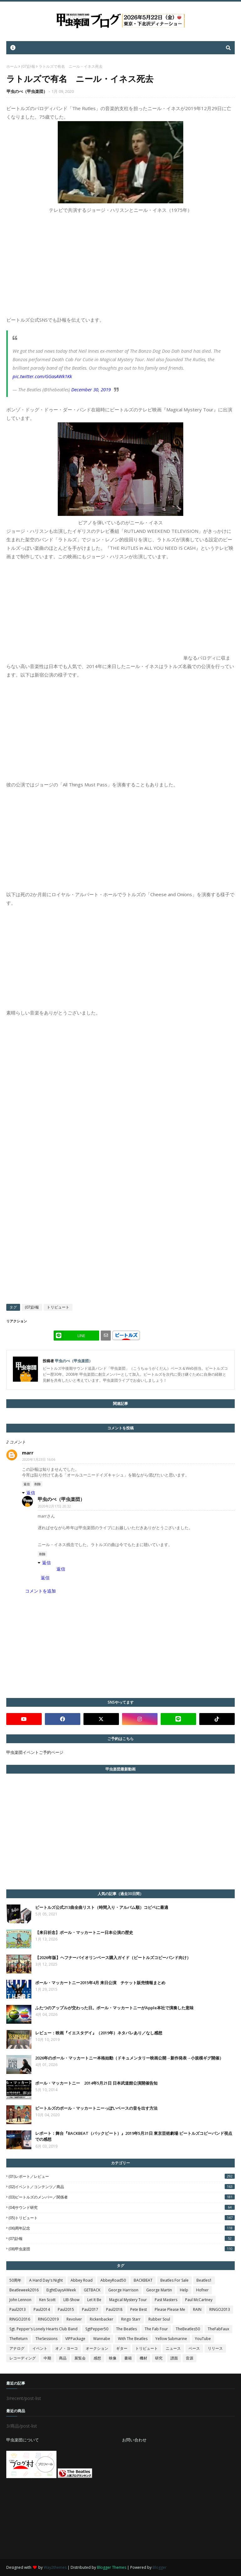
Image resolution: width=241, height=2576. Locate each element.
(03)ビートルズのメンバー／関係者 (121, 2197)
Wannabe (101, 2338)
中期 (47, 2358)
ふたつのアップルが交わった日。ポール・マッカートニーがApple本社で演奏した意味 (114, 2008)
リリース (215, 2348)
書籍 (128, 2358)
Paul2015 (66, 2309)
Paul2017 (90, 2309)
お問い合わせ (134, 2440)
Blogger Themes (111, 2567)
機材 (143, 2358)
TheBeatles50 (188, 2329)
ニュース (173, 2348)
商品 (63, 2358)
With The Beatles (132, 2338)
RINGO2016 (19, 2319)
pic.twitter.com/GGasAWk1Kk (42, 376)
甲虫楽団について (22, 2440)
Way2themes (55, 2567)
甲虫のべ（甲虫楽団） (27, 91)
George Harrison (123, 2290)
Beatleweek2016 (24, 2290)
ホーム (12, 66)
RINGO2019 (48, 2319)
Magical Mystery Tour (128, 2299)
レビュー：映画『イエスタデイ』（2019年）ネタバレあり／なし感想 (98, 2033)
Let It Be (94, 2299)
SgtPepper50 (96, 2329)
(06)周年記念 (121, 2228)
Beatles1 (204, 2280)
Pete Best (138, 2309)
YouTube (203, 2338)
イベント (39, 2348)
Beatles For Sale (174, 2280)
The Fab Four (156, 2329)
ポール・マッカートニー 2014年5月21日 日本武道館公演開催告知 (96, 2083)
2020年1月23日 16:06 (38, 1459)
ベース (194, 2348)
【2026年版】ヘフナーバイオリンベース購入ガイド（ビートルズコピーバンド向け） (113, 1957)
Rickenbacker (101, 2319)
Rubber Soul (159, 2319)
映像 (112, 2358)
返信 (27, 1484)
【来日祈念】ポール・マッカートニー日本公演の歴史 (84, 1932)
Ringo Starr (131, 2319)
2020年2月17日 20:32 (54, 1506)
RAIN (197, 2309)
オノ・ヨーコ (66, 2348)
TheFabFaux (218, 2329)
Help (184, 2290)
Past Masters (166, 2299)
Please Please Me (170, 2309)
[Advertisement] (53, 2518)
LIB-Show (71, 2299)
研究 (159, 2358)
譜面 (174, 2358)
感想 (97, 2358)
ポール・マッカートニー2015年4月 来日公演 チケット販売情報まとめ (100, 1982)
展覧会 (80, 2358)
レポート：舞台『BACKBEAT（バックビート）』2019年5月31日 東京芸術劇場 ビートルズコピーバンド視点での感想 (133, 2136)
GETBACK (92, 2290)
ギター (121, 2348)
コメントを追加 (40, 1591)
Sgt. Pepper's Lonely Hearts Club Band (43, 2329)
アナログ (16, 2348)
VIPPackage (75, 2338)
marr (28, 1452)
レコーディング (22, 2358)
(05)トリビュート (121, 2217)
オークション (97, 2348)
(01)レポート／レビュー (121, 2176)
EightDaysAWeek (61, 2290)
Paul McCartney (198, 2299)
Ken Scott (47, 2299)
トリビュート (58, 1307)
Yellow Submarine (171, 2338)
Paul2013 (17, 2309)
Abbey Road (82, 2280)
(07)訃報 (28, 66)
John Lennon (20, 2299)
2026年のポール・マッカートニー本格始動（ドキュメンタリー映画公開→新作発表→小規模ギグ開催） (129, 2058)
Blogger (160, 2567)
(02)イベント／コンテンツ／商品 (121, 2186)
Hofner (202, 2290)
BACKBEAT (143, 2280)
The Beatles (126, 2329)
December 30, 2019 (91, 389)
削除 (38, 1484)
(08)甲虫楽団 (121, 2249)
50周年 (15, 2280)
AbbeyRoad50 (113, 2280)
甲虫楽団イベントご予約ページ (34, 1752)
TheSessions (46, 2338)
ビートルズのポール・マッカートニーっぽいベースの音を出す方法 (96, 2108)
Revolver (74, 2319)
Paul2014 (42, 2309)
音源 (189, 2358)
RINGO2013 (219, 2309)
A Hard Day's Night (46, 2280)
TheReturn (18, 2338)
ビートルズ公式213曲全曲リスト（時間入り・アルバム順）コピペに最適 (101, 1907)
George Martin (159, 2290)
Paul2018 (114, 2309)
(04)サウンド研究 (121, 2207)
